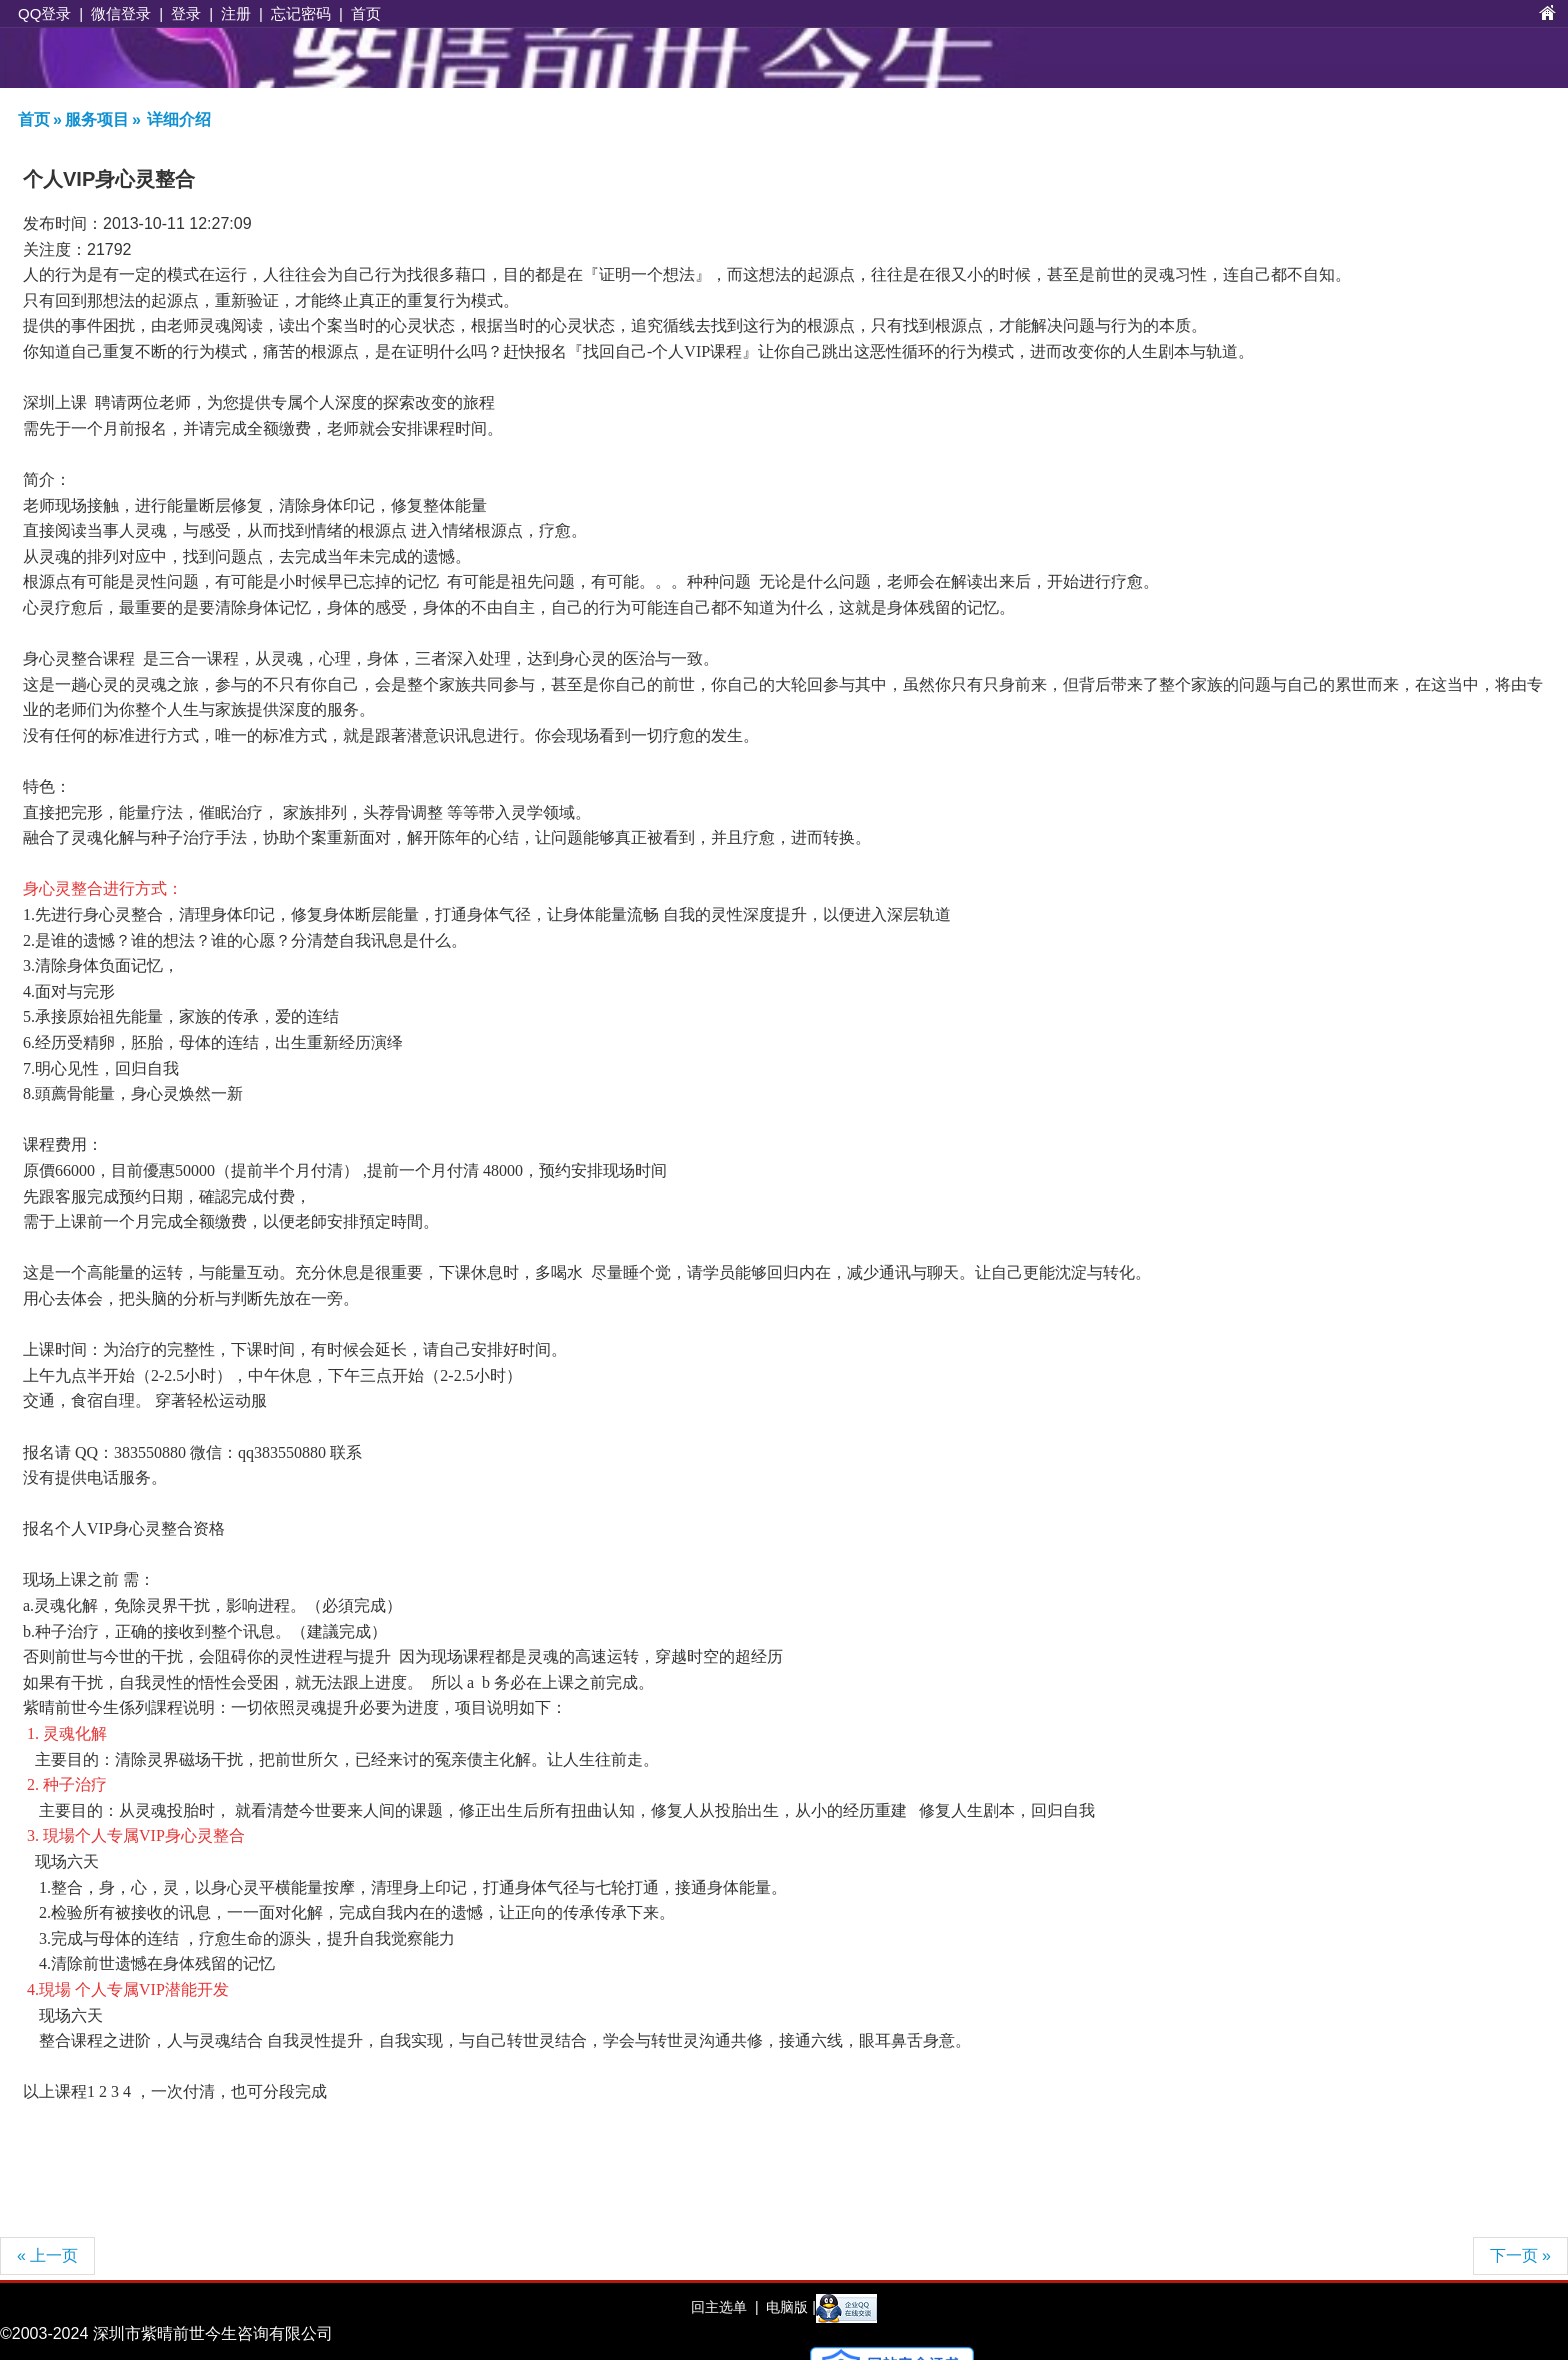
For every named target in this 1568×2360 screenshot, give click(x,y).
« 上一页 (47, 2255)
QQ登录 (44, 13)
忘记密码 (301, 13)
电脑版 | (788, 2307)
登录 (186, 13)
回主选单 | (724, 2307)
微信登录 (121, 13)
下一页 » (1520, 2255)
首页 (366, 13)
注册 (236, 13)
